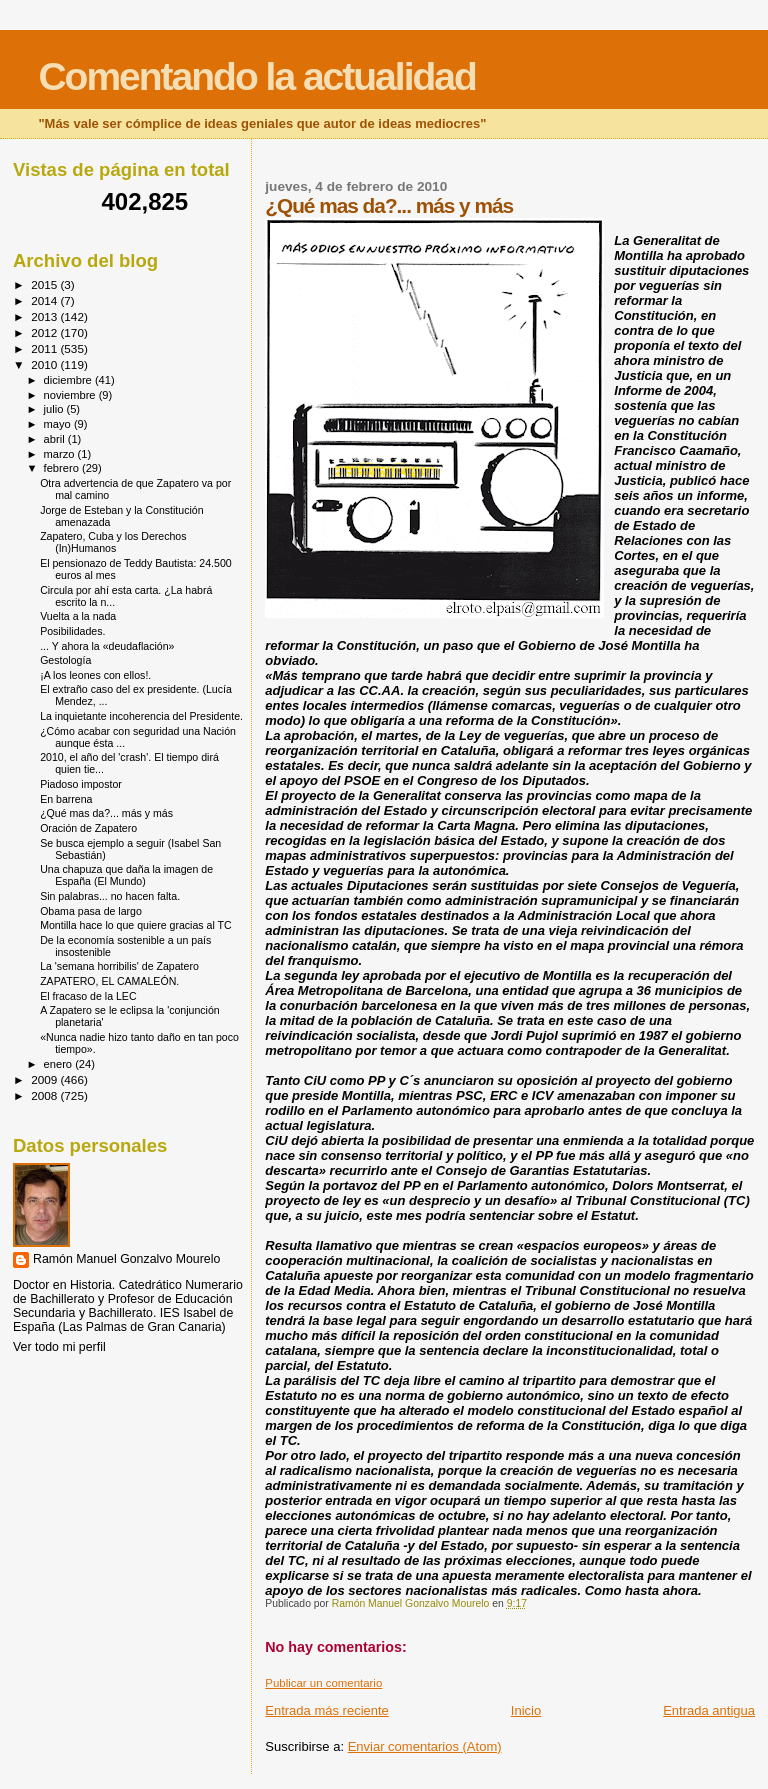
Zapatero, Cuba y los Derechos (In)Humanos (113, 542)
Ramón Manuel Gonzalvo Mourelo (126, 1259)
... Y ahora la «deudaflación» (107, 646)
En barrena (66, 799)
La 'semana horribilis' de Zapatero (119, 966)
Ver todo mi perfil (59, 1347)
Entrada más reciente (327, 1710)
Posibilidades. (72, 631)
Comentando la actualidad (256, 76)
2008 (45, 1095)
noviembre (71, 395)
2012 (45, 332)
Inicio (526, 1710)
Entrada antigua (709, 1710)
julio (55, 409)
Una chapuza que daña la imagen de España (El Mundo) (126, 875)
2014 (45, 300)
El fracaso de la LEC (88, 996)
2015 (45, 284)
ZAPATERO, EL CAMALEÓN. (109, 981)
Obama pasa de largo (91, 911)
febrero (63, 468)
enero (60, 1064)
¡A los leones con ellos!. (95, 675)
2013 (45, 316)
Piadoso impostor (81, 784)
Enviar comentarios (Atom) (425, 1746)
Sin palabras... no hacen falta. (110, 896)
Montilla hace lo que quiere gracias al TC (136, 925)
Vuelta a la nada (78, 616)
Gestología (65, 660)
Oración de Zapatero (88, 828)
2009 (45, 1079)
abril (56, 439)
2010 (45, 364)
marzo (61, 454)
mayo (59, 424)
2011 (45, 348)
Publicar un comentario (323, 1683)
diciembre (69, 380)
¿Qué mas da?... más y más (106, 813)
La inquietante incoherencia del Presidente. (141, 716)
